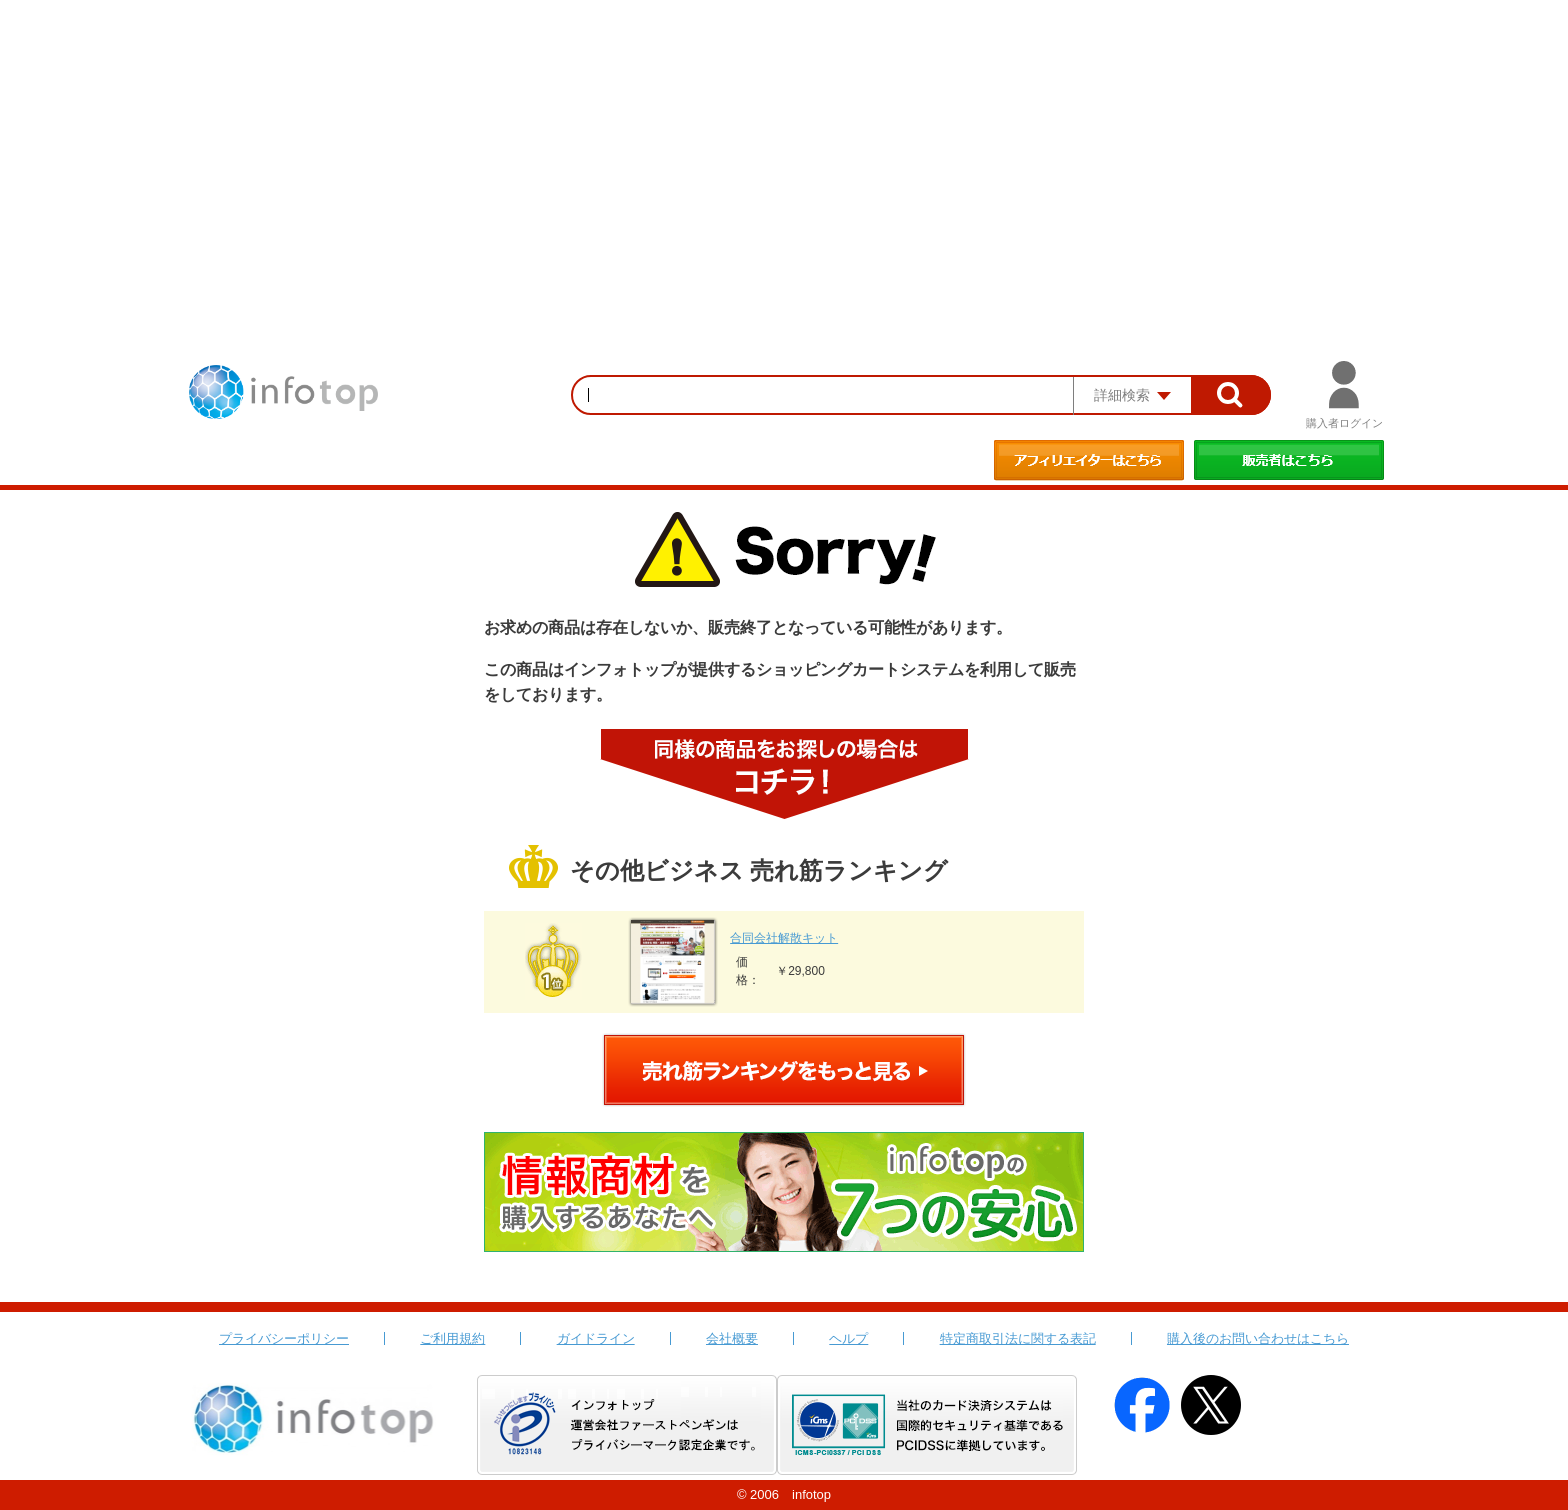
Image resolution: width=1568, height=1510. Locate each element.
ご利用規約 (452, 1338)
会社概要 (732, 1338)
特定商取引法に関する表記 (1018, 1338)
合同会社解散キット (784, 938)
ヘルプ (848, 1338)
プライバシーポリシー (284, 1338)
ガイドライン (596, 1338)
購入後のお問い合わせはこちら (1258, 1338)
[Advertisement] (784, 150)
